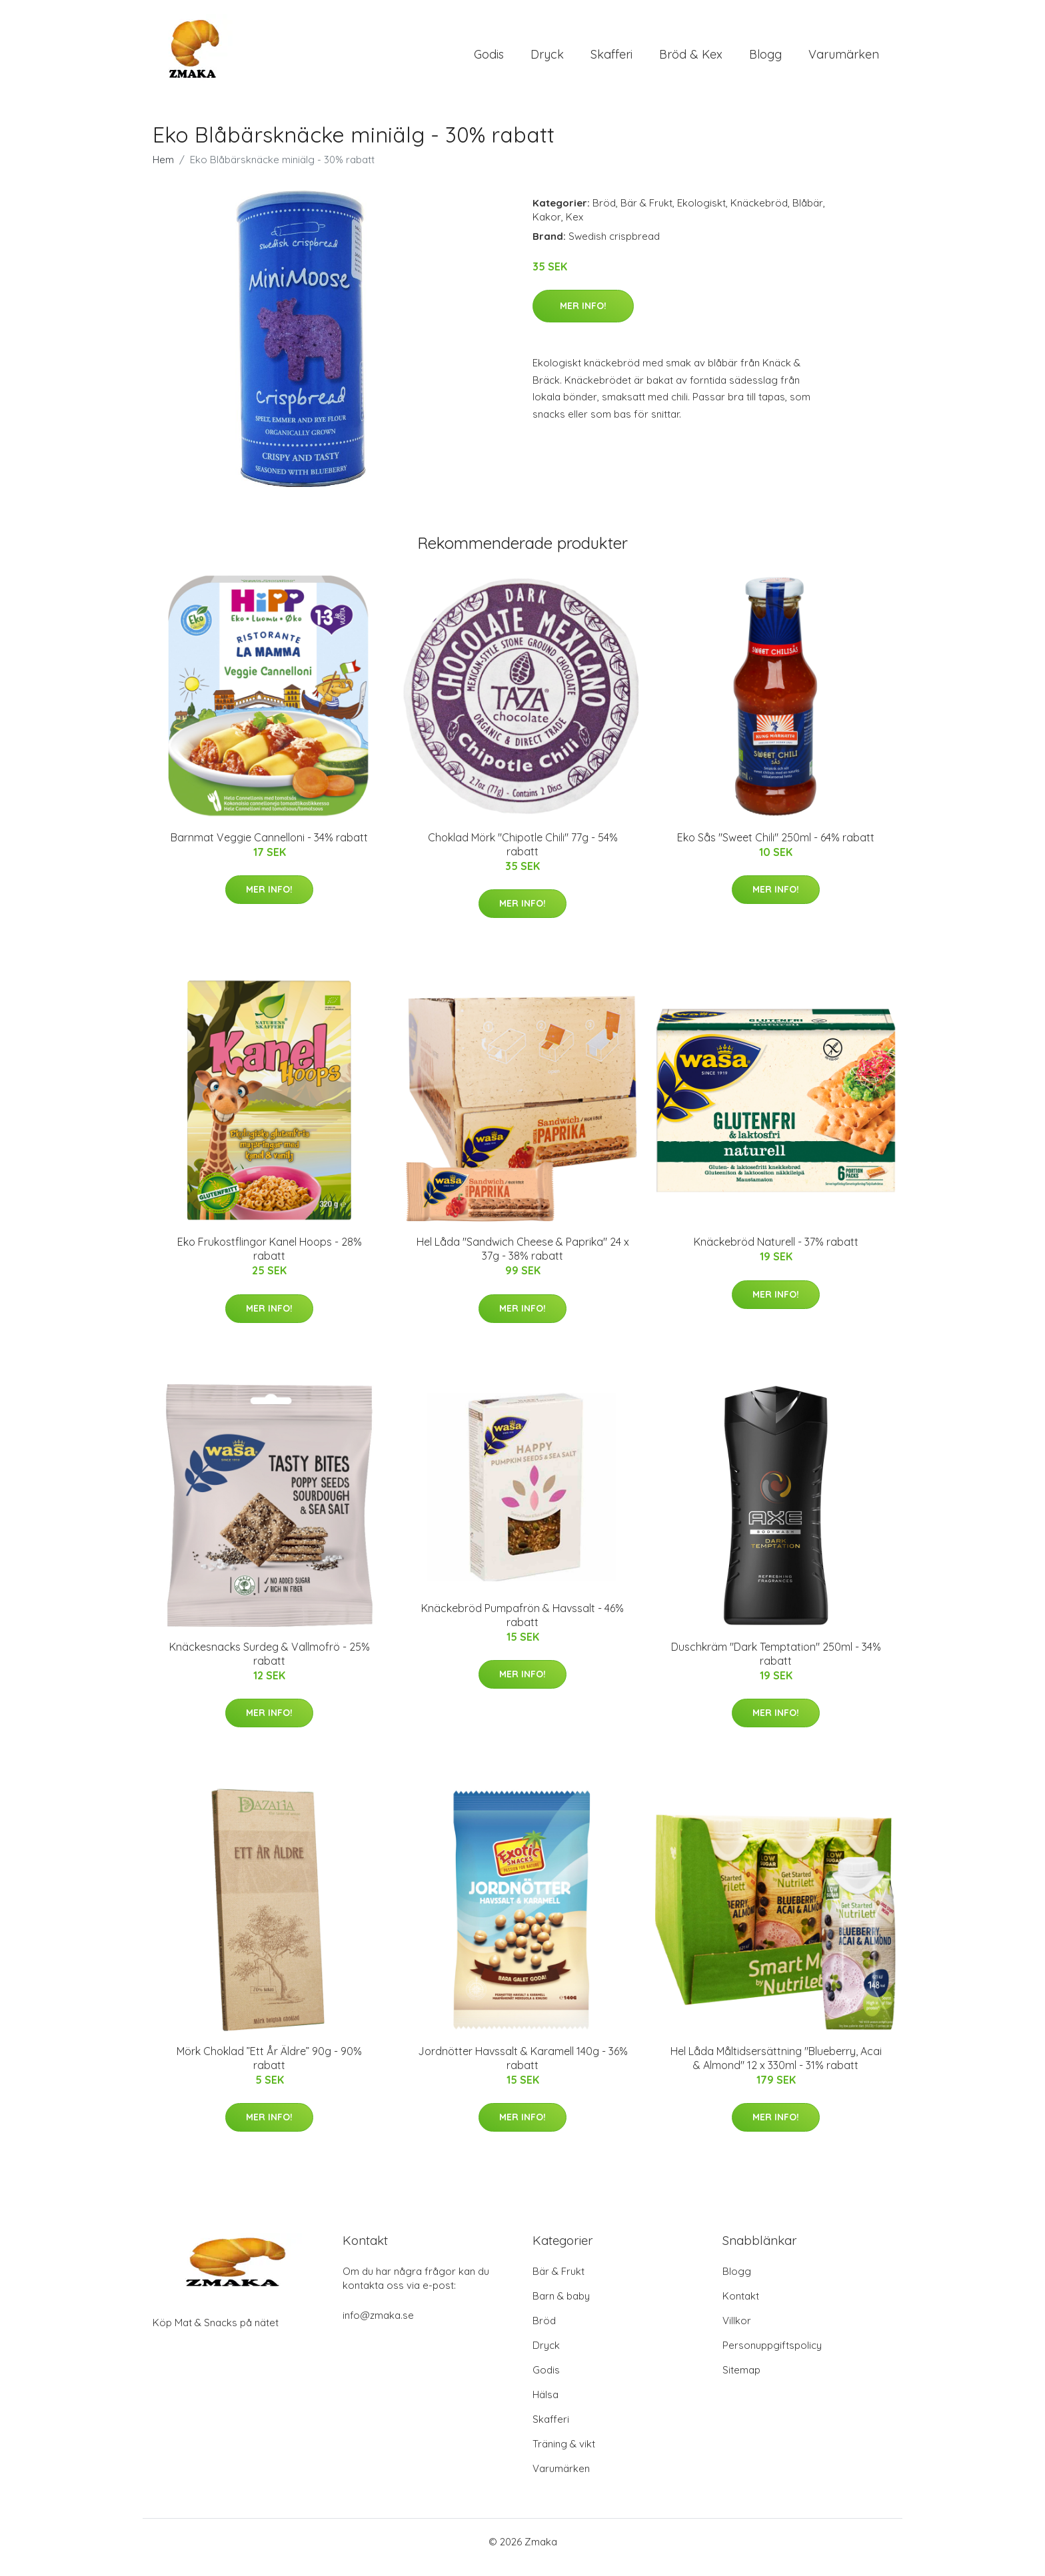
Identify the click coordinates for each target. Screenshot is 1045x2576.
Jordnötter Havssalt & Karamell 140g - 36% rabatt (523, 2069)
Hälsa (545, 2405)
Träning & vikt (563, 2455)
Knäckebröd (759, 214)
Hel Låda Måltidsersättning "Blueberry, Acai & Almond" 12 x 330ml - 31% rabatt (776, 2069)
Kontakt (740, 2307)
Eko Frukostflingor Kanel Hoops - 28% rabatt (269, 1260)
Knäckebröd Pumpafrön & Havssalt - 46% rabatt (522, 1626)
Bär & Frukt (646, 214)
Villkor (736, 2332)
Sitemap (741, 2381)
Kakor (546, 228)
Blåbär (807, 214)
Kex (574, 228)
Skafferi (611, 59)
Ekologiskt (701, 214)
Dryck (547, 59)
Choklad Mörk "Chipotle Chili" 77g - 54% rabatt (523, 855)
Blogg (765, 59)
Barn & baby (561, 2307)
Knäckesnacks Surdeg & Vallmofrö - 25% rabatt (269, 1665)
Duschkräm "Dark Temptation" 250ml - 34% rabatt (776, 1665)
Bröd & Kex (690, 59)
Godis (489, 59)
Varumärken (843, 59)
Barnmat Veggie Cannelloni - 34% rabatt (269, 848)
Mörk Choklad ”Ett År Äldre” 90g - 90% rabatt (269, 2069)
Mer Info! (583, 317)
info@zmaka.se (378, 2326)
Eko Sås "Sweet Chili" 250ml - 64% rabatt (775, 848)
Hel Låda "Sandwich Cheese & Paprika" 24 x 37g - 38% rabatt (523, 1260)
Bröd (604, 214)
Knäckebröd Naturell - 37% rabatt (776, 1253)
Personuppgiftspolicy (772, 2356)
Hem (163, 171)
